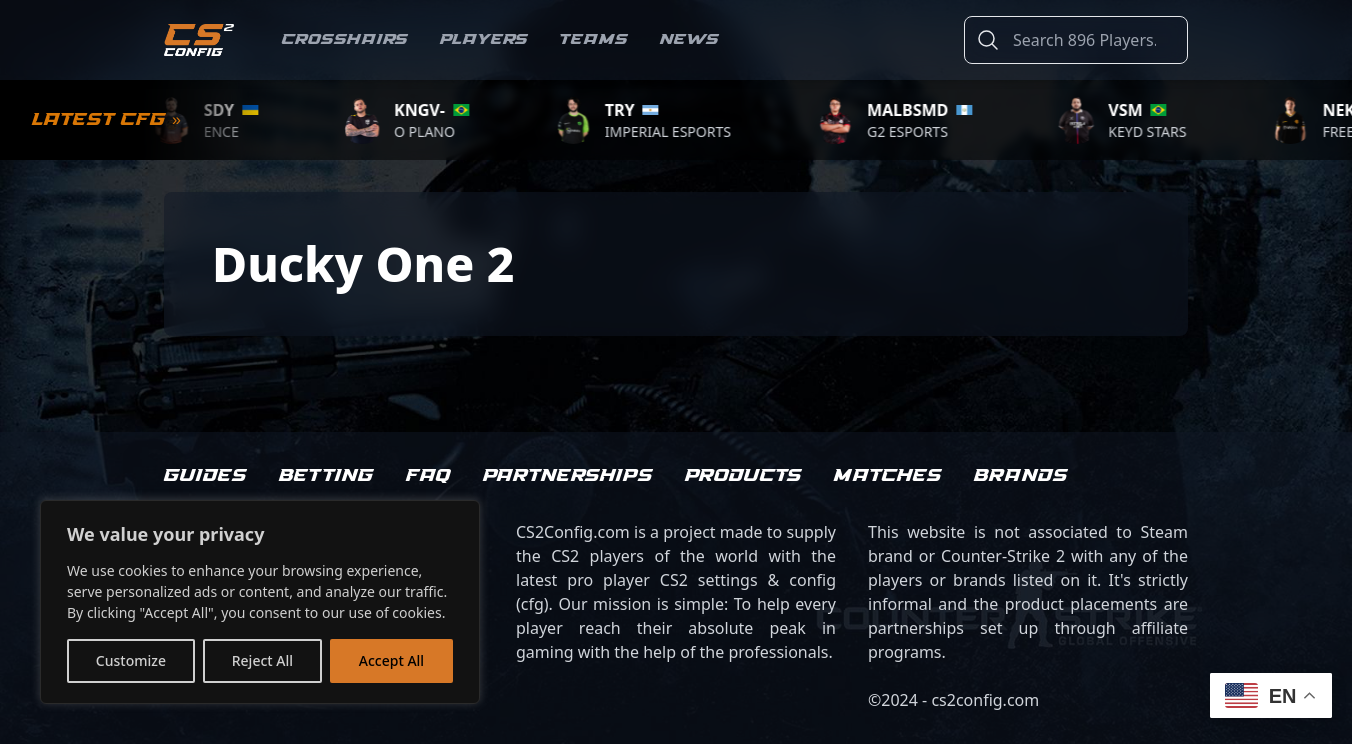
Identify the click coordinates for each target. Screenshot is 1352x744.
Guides (205, 476)
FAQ (428, 476)
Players (484, 39)
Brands (1021, 476)
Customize (131, 660)
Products (743, 476)
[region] (260, 602)
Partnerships (568, 476)
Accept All (391, 660)
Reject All (262, 660)
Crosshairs (345, 39)
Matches (888, 476)
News (689, 39)
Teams (594, 39)
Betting (326, 476)
